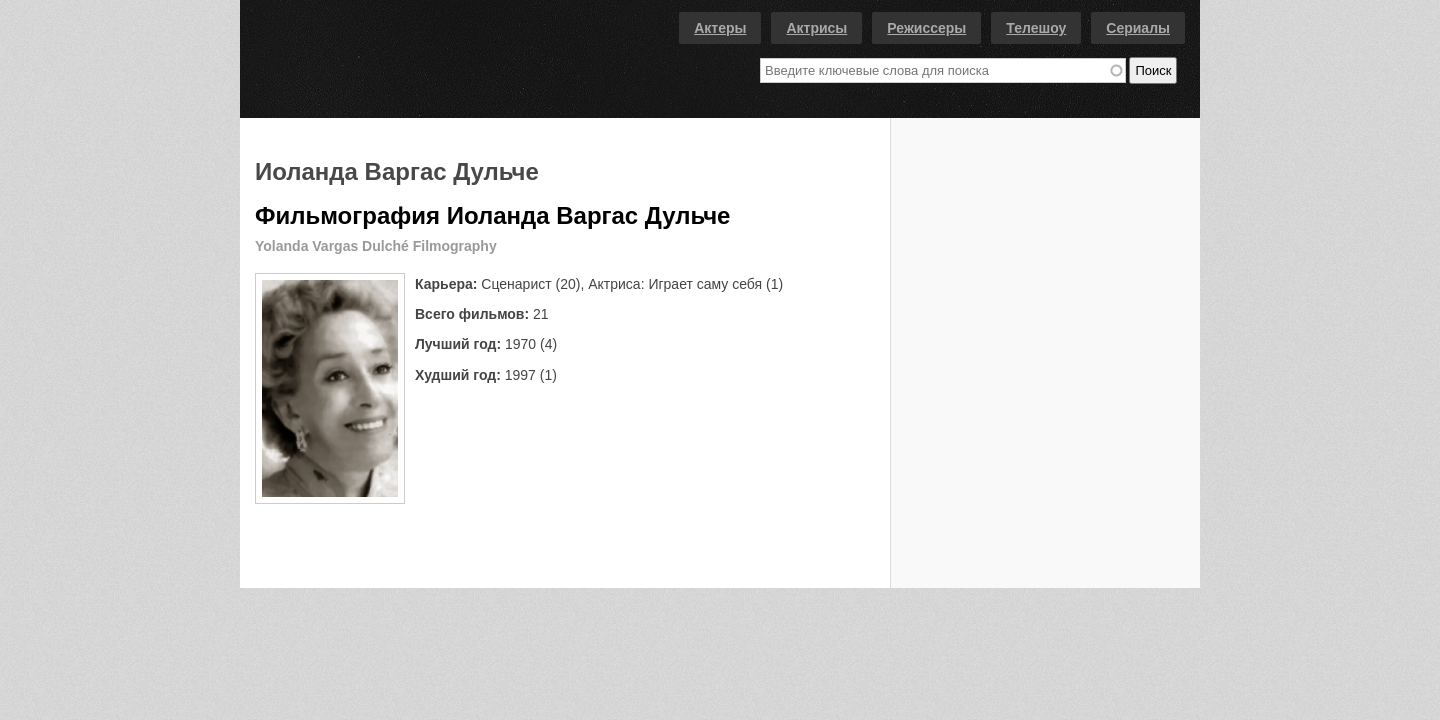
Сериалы (1138, 28)
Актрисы (816, 28)
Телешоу (1036, 28)
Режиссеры (926, 28)
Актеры (720, 28)
